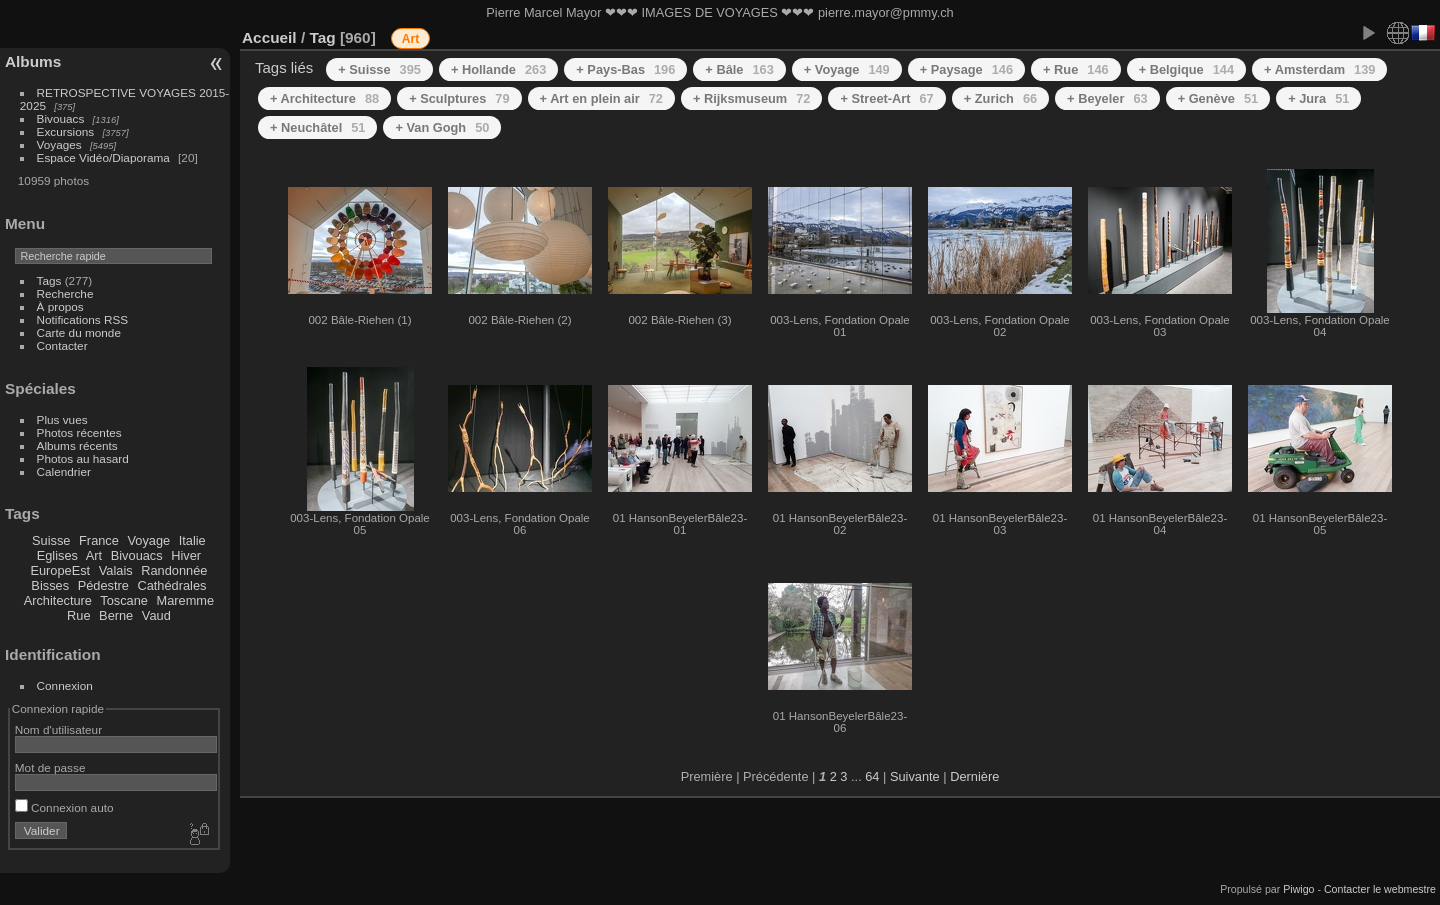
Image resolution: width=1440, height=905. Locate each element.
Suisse (51, 540)
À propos (60, 306)
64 (872, 776)
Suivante (915, 776)
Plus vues (62, 419)
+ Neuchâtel (317, 127)
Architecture (58, 600)
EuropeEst (60, 570)
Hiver (186, 555)
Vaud (156, 615)
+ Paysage (966, 69)
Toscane (124, 600)
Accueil (269, 37)
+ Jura (1318, 98)
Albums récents (77, 445)
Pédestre (103, 585)
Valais (116, 570)
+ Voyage (847, 69)
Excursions (66, 131)
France (99, 540)
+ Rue (1076, 69)
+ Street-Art (886, 98)
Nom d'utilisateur (58, 729)
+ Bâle (739, 69)
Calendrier (64, 471)
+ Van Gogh (442, 127)
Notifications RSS (83, 319)
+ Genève (1218, 98)
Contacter (62, 345)
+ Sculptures (459, 98)
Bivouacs (61, 118)
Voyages (59, 144)
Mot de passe (50, 767)
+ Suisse (379, 69)
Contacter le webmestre (1380, 889)
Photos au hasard (83, 458)
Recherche (65, 293)
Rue (78, 615)
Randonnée (174, 570)
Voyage (148, 540)
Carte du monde (79, 332)
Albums (33, 61)
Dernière (974, 776)
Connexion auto (64, 807)
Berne (116, 615)
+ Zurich (1000, 98)
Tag (322, 37)
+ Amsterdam (1319, 69)
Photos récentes (79, 432)
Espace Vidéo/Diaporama (103, 157)
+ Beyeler (1107, 98)
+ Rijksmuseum (751, 98)
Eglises (57, 555)
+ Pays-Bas (625, 69)
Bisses (50, 585)
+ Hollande (498, 69)
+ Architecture (324, 98)
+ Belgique (1186, 69)
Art (94, 555)
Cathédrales (171, 585)
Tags (49, 280)
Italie (192, 540)
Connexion (65, 685)
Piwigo (1298, 889)
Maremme (186, 600)
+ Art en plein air (601, 98)
